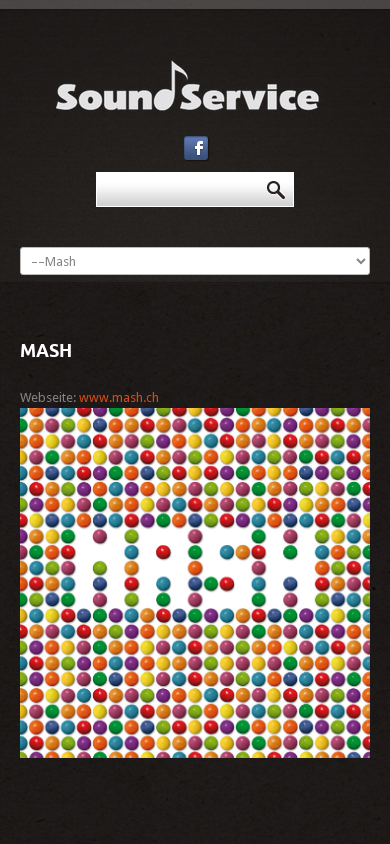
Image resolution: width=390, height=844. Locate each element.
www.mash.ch (119, 397)
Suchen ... (96, 172)
